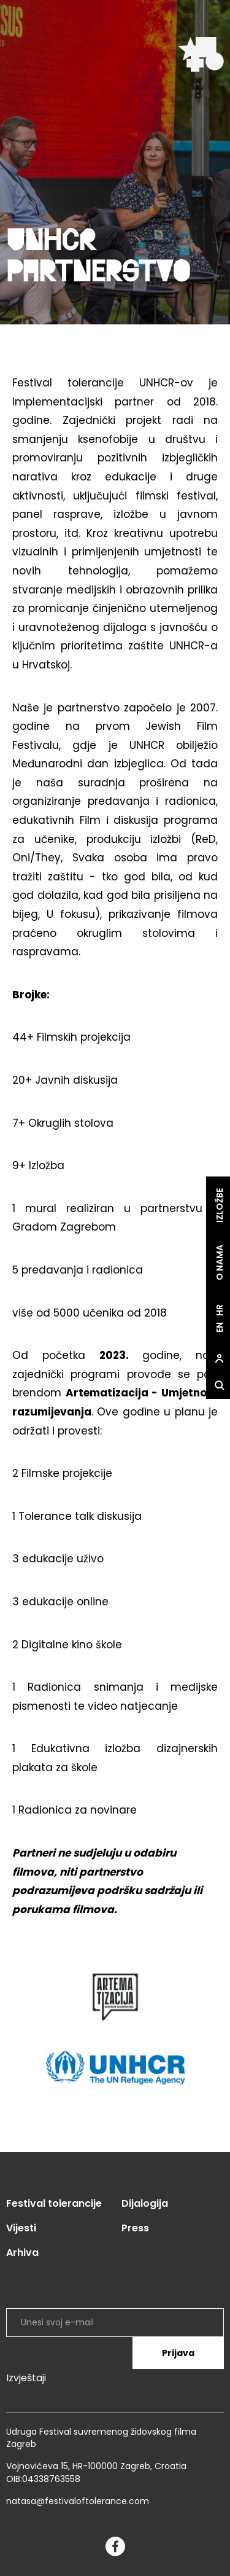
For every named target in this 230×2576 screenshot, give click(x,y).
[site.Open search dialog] (216, 1386)
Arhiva (22, 2252)
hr (216, 1310)
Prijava (178, 2353)
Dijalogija (144, 2203)
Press (135, 2228)
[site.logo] (201, 54)
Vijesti (21, 2228)
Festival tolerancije (54, 2203)
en (216, 1327)
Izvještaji (26, 2378)
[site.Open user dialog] (216, 1358)
